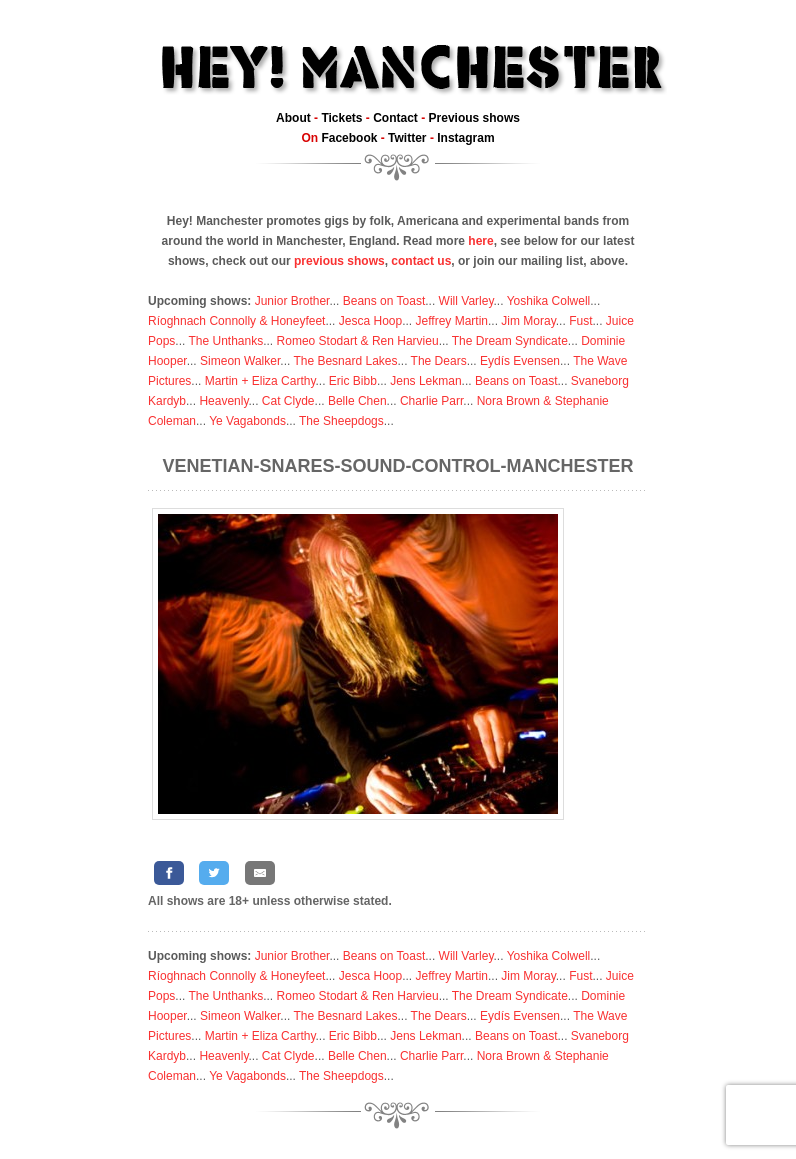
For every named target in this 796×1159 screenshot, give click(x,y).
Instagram (465, 138)
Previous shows (474, 118)
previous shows (339, 261)
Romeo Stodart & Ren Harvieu (358, 341)
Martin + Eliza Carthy (260, 381)
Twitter (407, 138)
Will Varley (466, 301)
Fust (580, 321)
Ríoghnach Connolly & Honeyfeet (236, 321)
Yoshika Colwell (549, 301)
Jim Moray (528, 321)
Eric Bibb (353, 381)
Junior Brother (292, 301)
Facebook (349, 138)
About (293, 118)
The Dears (439, 361)
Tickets (341, 118)
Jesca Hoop (370, 321)
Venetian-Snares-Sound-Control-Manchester (398, 466)
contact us (421, 261)
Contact (395, 118)
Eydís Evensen (520, 361)
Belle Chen (357, 401)
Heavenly (223, 401)
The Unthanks (225, 341)
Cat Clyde (288, 401)
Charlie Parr (431, 401)
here (480, 241)
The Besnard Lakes (345, 361)
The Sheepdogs (341, 421)
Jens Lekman (425, 381)
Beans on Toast (384, 301)
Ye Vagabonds (247, 421)
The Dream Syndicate (510, 341)
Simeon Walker (240, 361)
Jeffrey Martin (452, 321)
